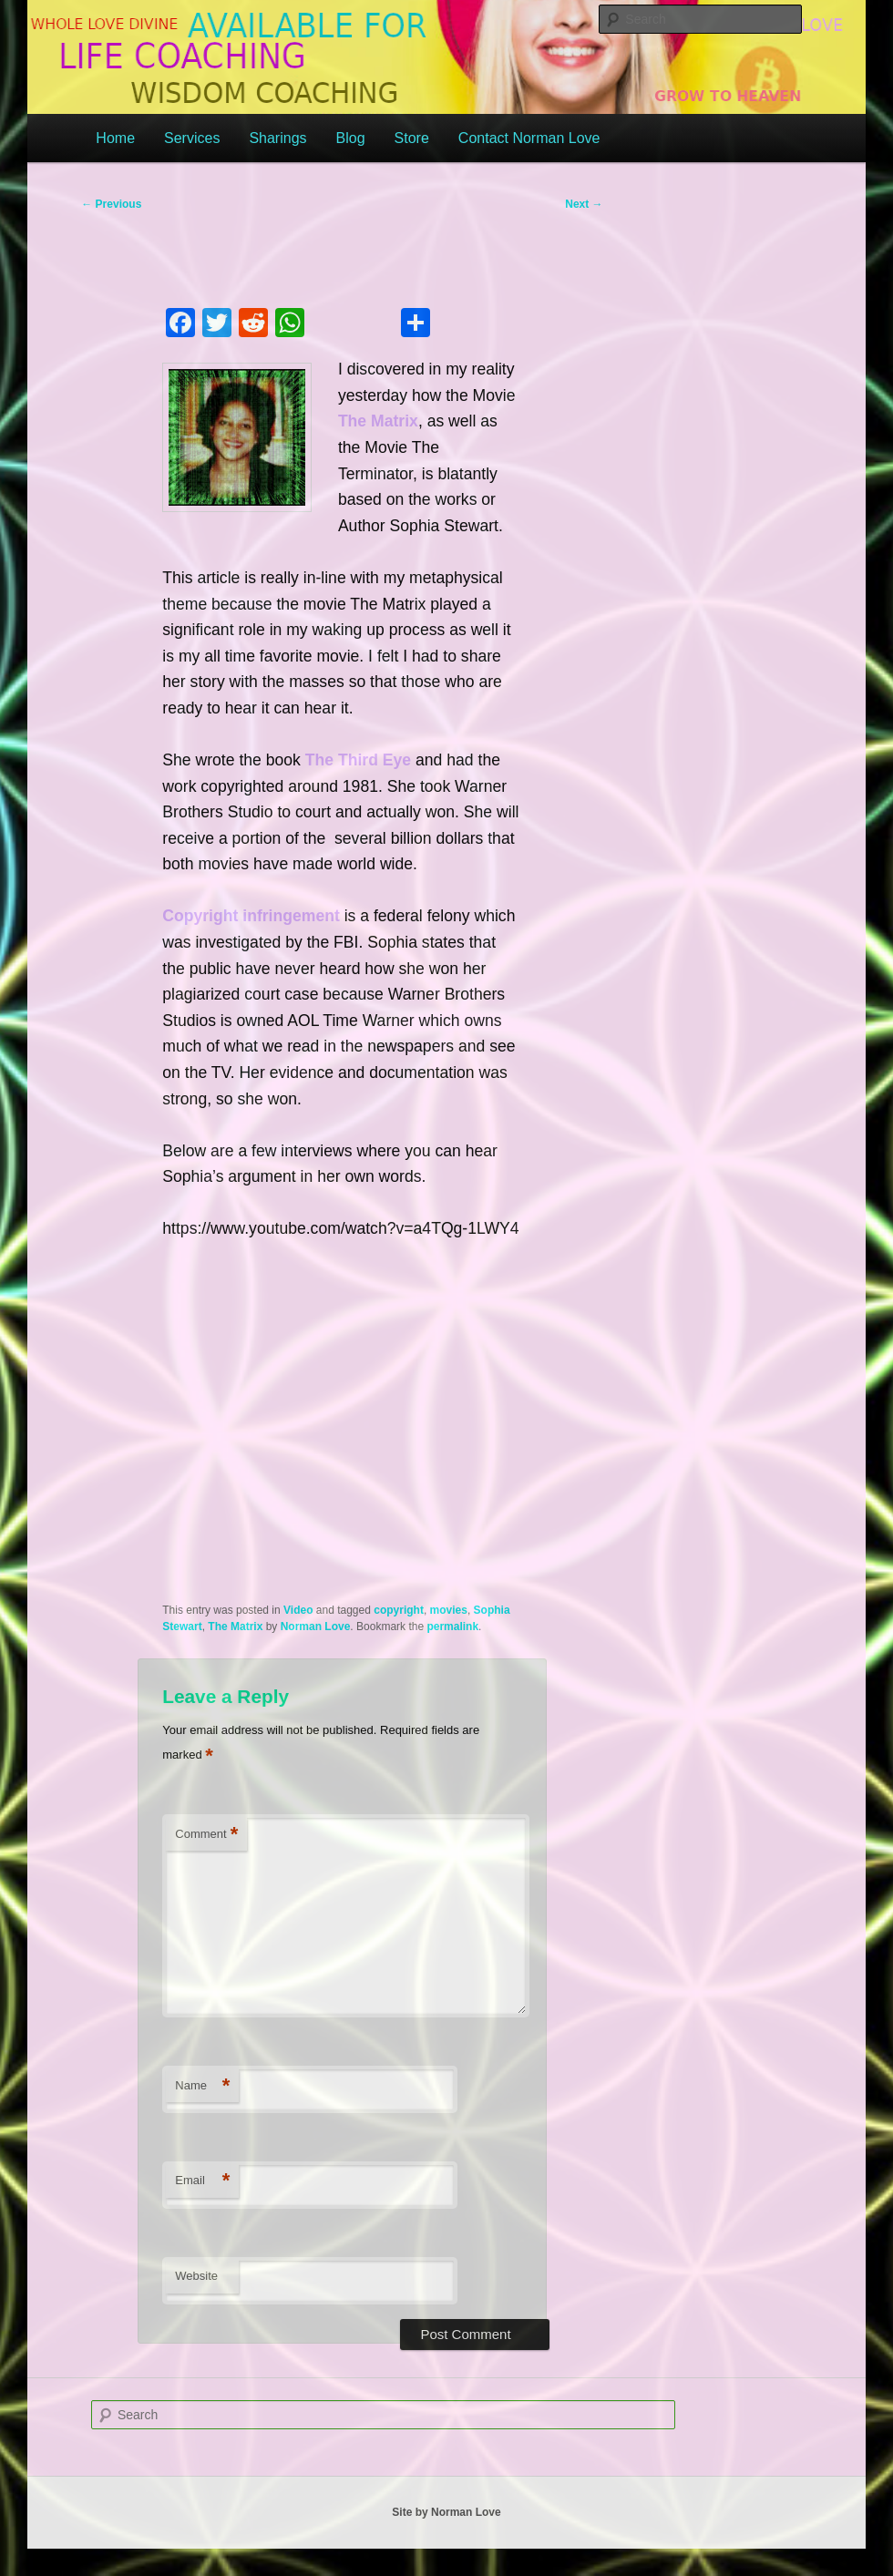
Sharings (277, 138)
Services (192, 138)
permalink (452, 1626)
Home (115, 138)
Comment (206, 1835)
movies (448, 1610)
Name (202, 2086)
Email (202, 2181)
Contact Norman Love (529, 138)
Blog (350, 138)
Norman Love (316, 1626)
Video (298, 1610)
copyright (399, 1610)
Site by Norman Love (446, 2512)
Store (412, 138)
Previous (111, 204)
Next (583, 204)
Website (196, 2276)
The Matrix (235, 1626)
